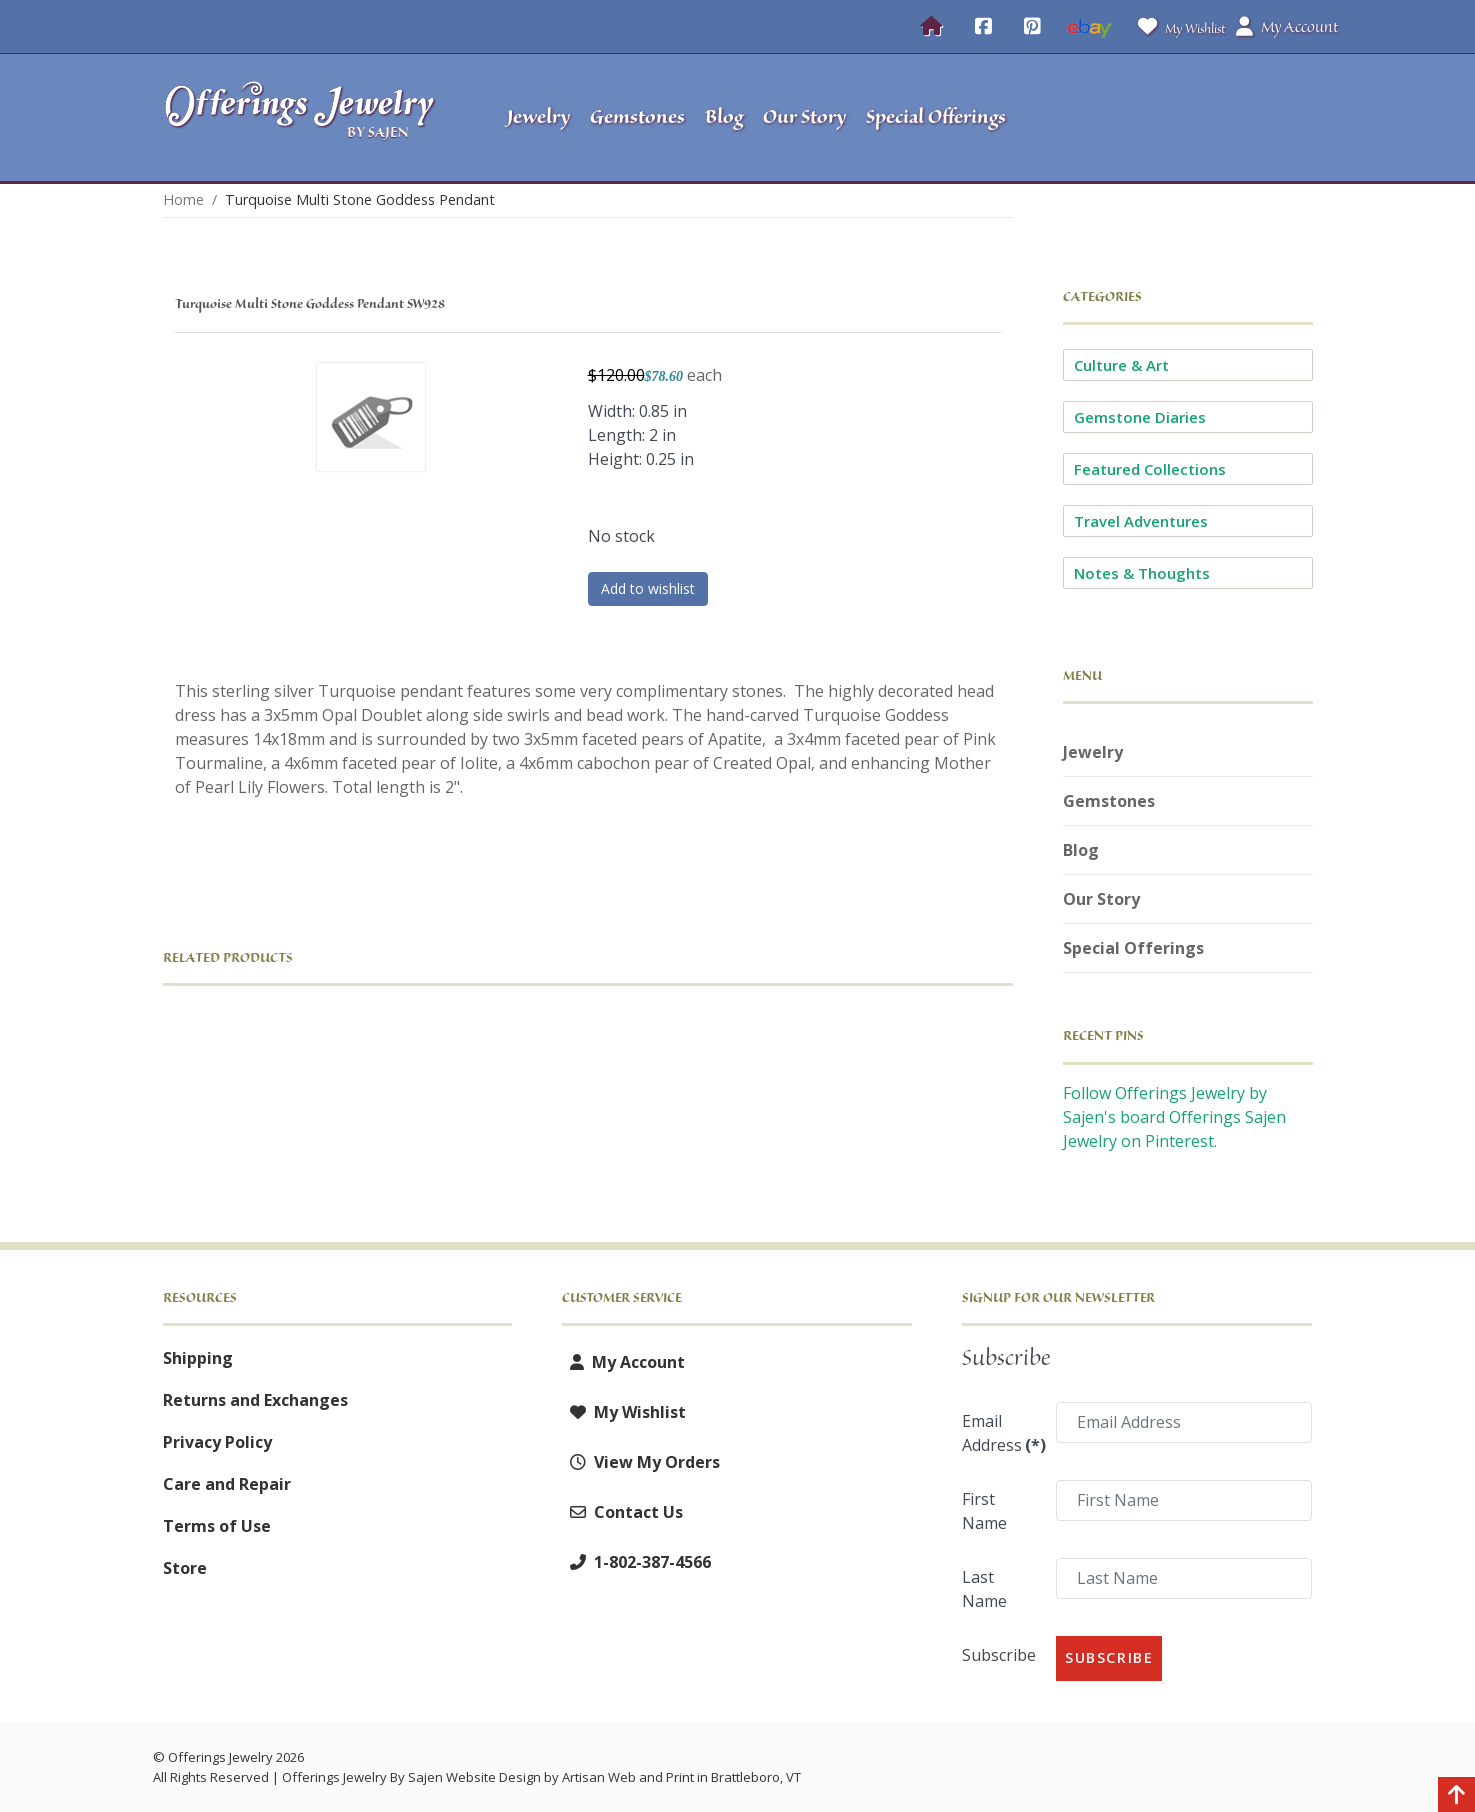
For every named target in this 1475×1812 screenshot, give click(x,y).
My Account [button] (1287, 27)
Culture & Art (1121, 365)
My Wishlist (1177, 26)
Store (185, 1568)
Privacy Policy (217, 1442)
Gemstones (1109, 801)
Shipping (198, 1358)
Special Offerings (1133, 948)
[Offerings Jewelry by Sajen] (306, 117)
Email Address (1002, 1433)
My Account (623, 1362)
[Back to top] (1456, 1797)
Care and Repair (227, 1484)
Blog (1081, 850)
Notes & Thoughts (1142, 573)
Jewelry (1093, 752)
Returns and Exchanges (255, 1400)
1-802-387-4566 (636, 1562)
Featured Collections (1150, 469)
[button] (1188, 118)
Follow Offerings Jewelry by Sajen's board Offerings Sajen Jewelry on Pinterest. (1174, 1117)
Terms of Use (217, 1526)
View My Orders (641, 1462)
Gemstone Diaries (1140, 417)
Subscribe (999, 1655)
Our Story (1101, 899)
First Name (984, 1511)
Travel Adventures (1141, 521)
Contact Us (622, 1512)
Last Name (984, 1589)
